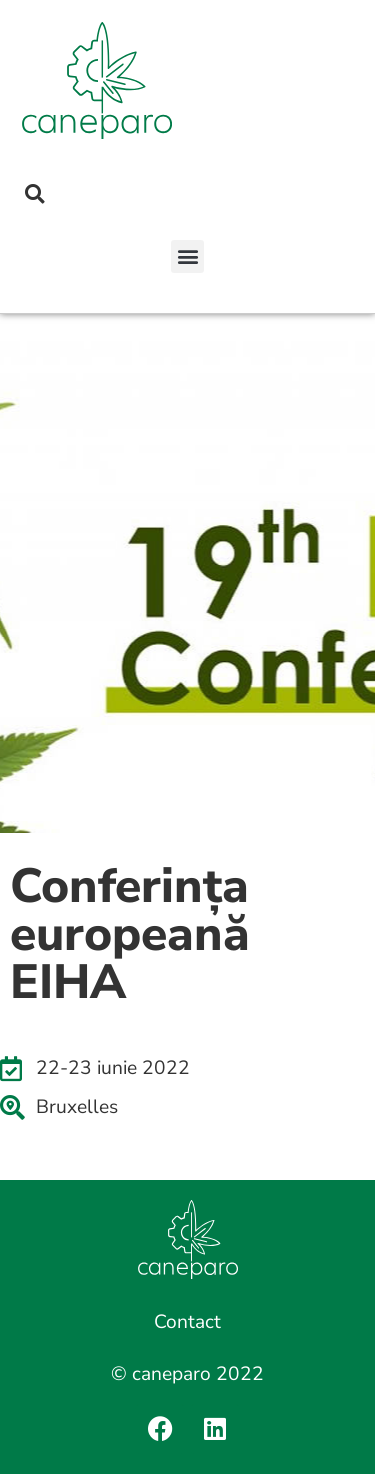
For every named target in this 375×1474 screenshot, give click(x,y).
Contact (187, 1322)
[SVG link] (97, 80)
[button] (187, 256)
